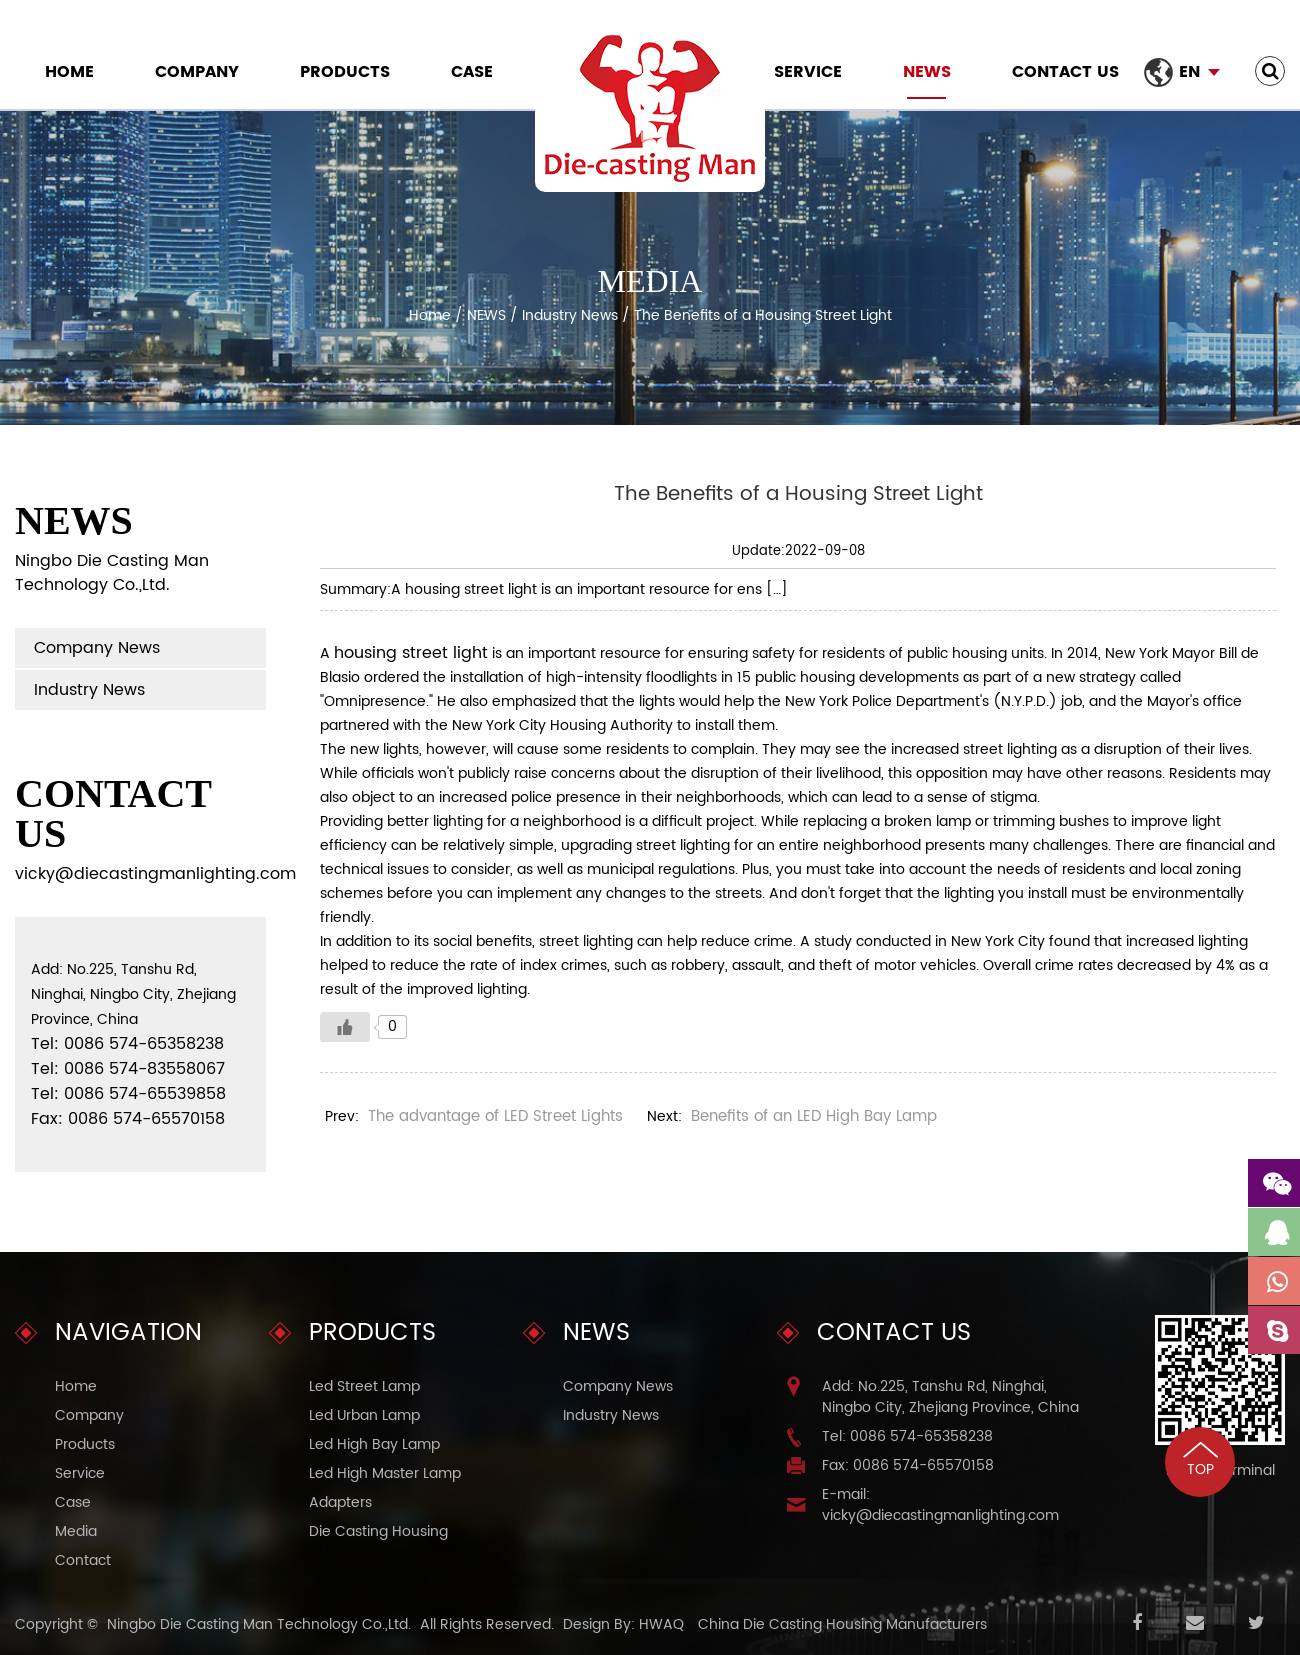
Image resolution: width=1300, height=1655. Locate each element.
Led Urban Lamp (364, 1415)
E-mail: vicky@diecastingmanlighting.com (940, 1505)
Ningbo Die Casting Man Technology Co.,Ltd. (259, 1624)
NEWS (927, 72)
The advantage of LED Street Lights (495, 1116)
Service (808, 72)
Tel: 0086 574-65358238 (907, 1436)
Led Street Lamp (364, 1386)
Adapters (340, 1502)
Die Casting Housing (378, 1531)
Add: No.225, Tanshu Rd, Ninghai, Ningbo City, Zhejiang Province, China (950, 1397)
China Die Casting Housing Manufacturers (842, 1624)
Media (76, 1531)
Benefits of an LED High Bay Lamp (814, 1116)
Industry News (570, 315)
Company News (97, 648)
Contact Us (1065, 72)
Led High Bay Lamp (374, 1444)
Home (69, 72)
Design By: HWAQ (623, 1624)
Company (197, 72)
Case (472, 72)
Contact (83, 1560)
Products (345, 72)
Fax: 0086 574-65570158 (908, 1465)
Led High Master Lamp (385, 1473)
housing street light (411, 653)
